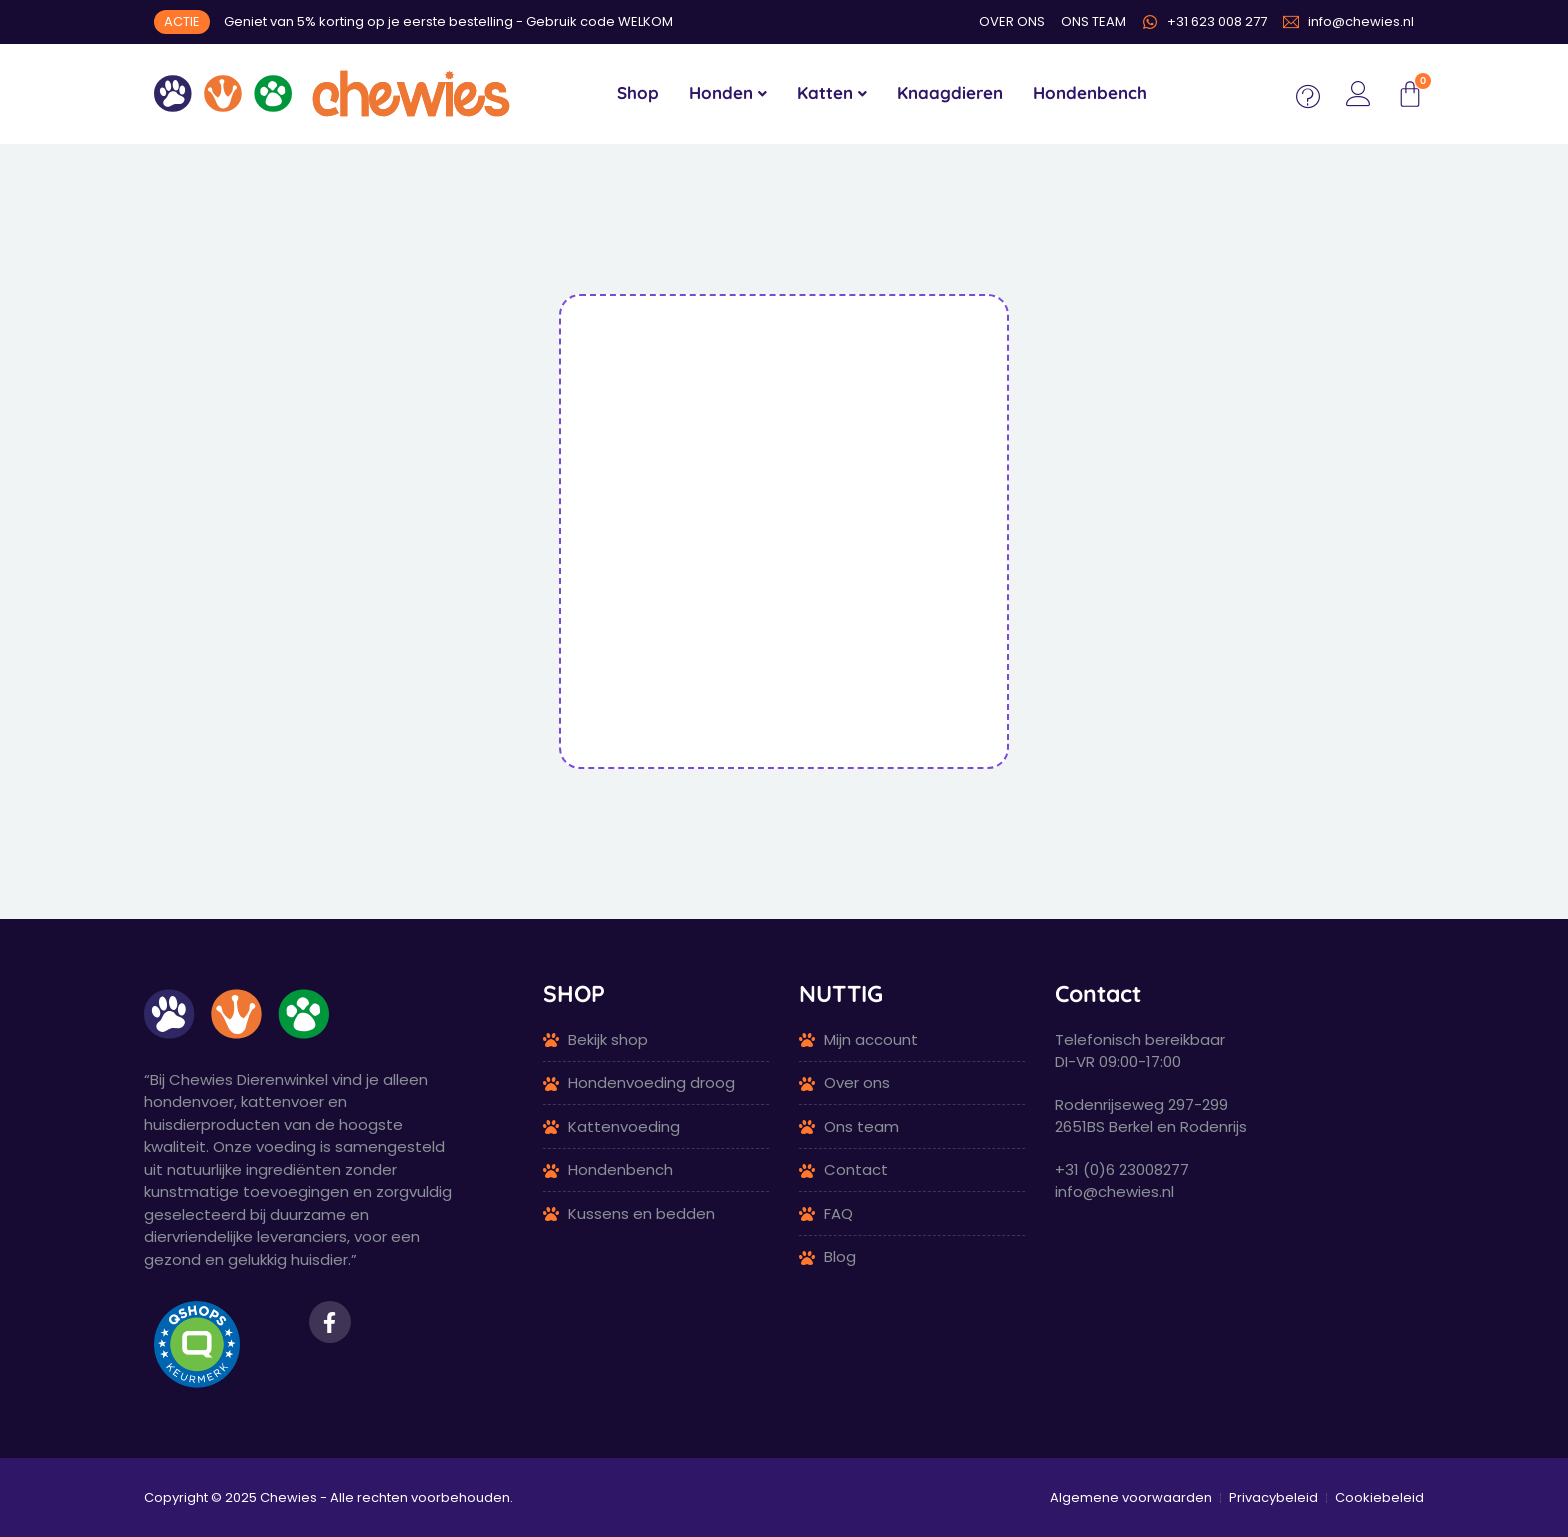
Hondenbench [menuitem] (1090, 92)
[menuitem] (728, 94)
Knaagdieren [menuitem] (950, 92)
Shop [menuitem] (638, 92)
